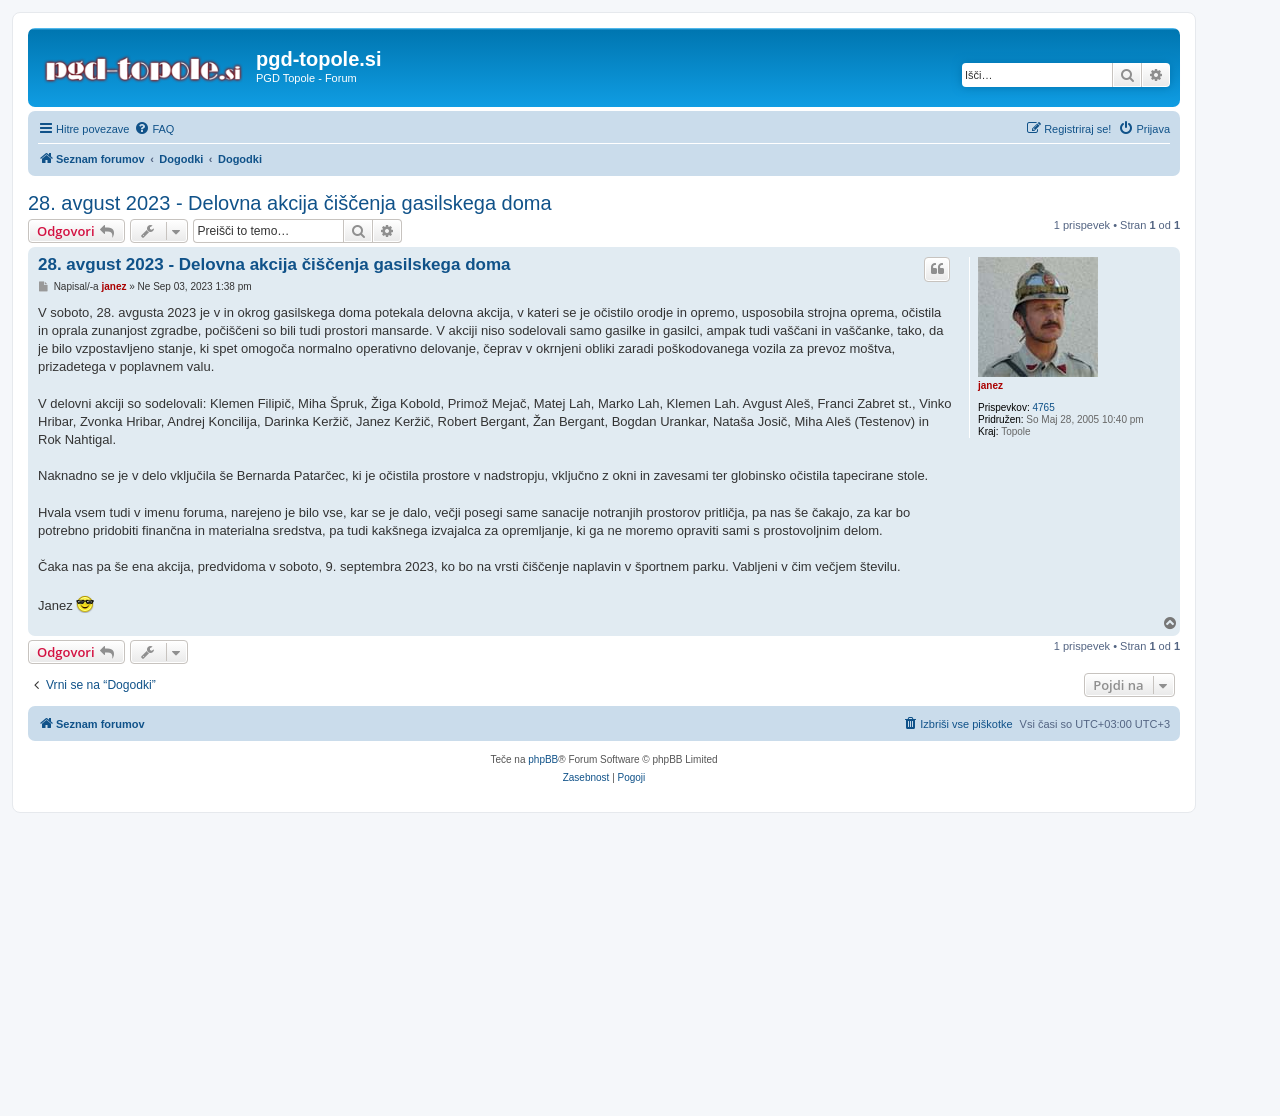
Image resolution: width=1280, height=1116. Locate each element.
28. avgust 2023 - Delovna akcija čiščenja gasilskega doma (290, 203)
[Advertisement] (640, 964)
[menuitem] (154, 129)
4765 (1043, 407)
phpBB (543, 759)
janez (990, 385)
